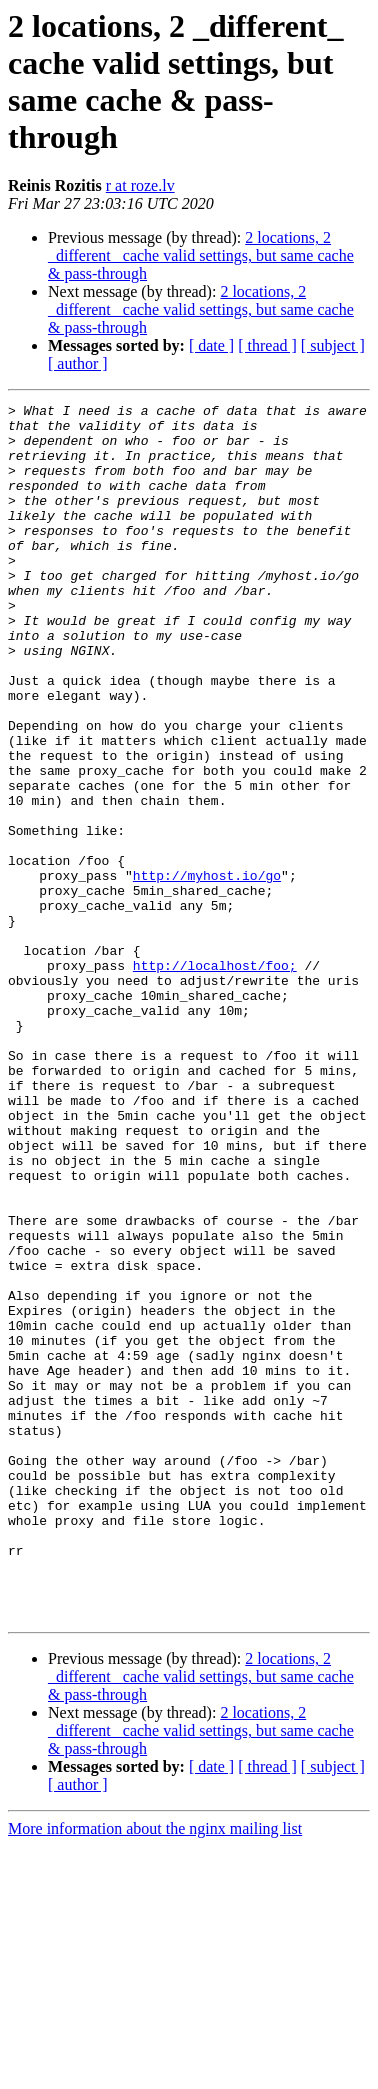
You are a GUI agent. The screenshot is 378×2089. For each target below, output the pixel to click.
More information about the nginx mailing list (155, 2071)
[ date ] (211, 345)
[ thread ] (267, 345)
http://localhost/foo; (215, 1079)
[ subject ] (333, 345)
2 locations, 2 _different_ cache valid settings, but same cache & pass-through (201, 255)
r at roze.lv (140, 185)
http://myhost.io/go (207, 971)
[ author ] (78, 363)
